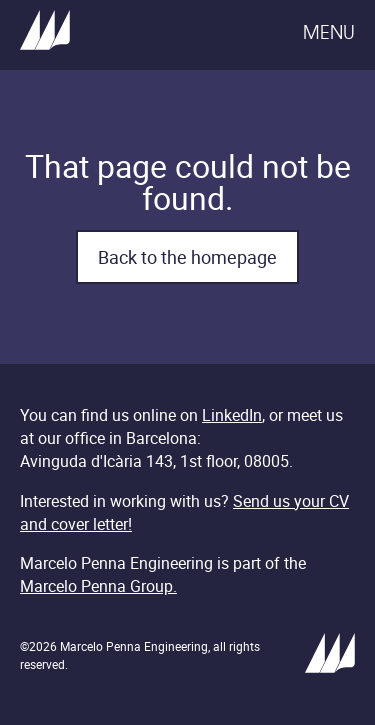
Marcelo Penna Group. (98, 586)
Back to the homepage (187, 257)
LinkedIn (232, 415)
